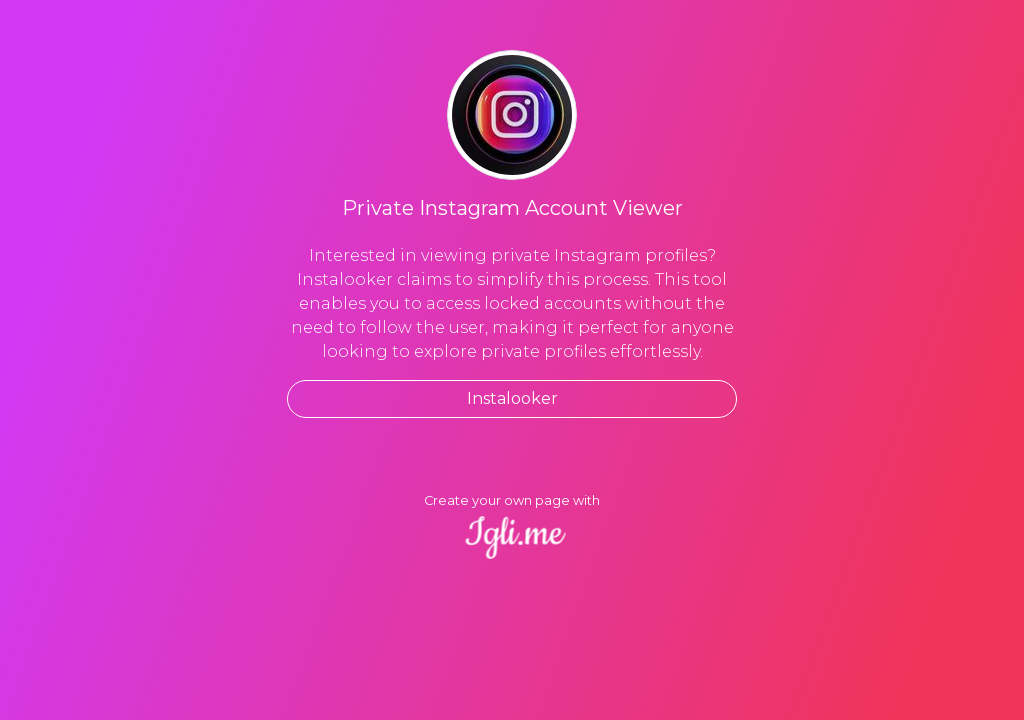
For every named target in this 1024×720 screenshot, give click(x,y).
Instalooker (512, 398)
